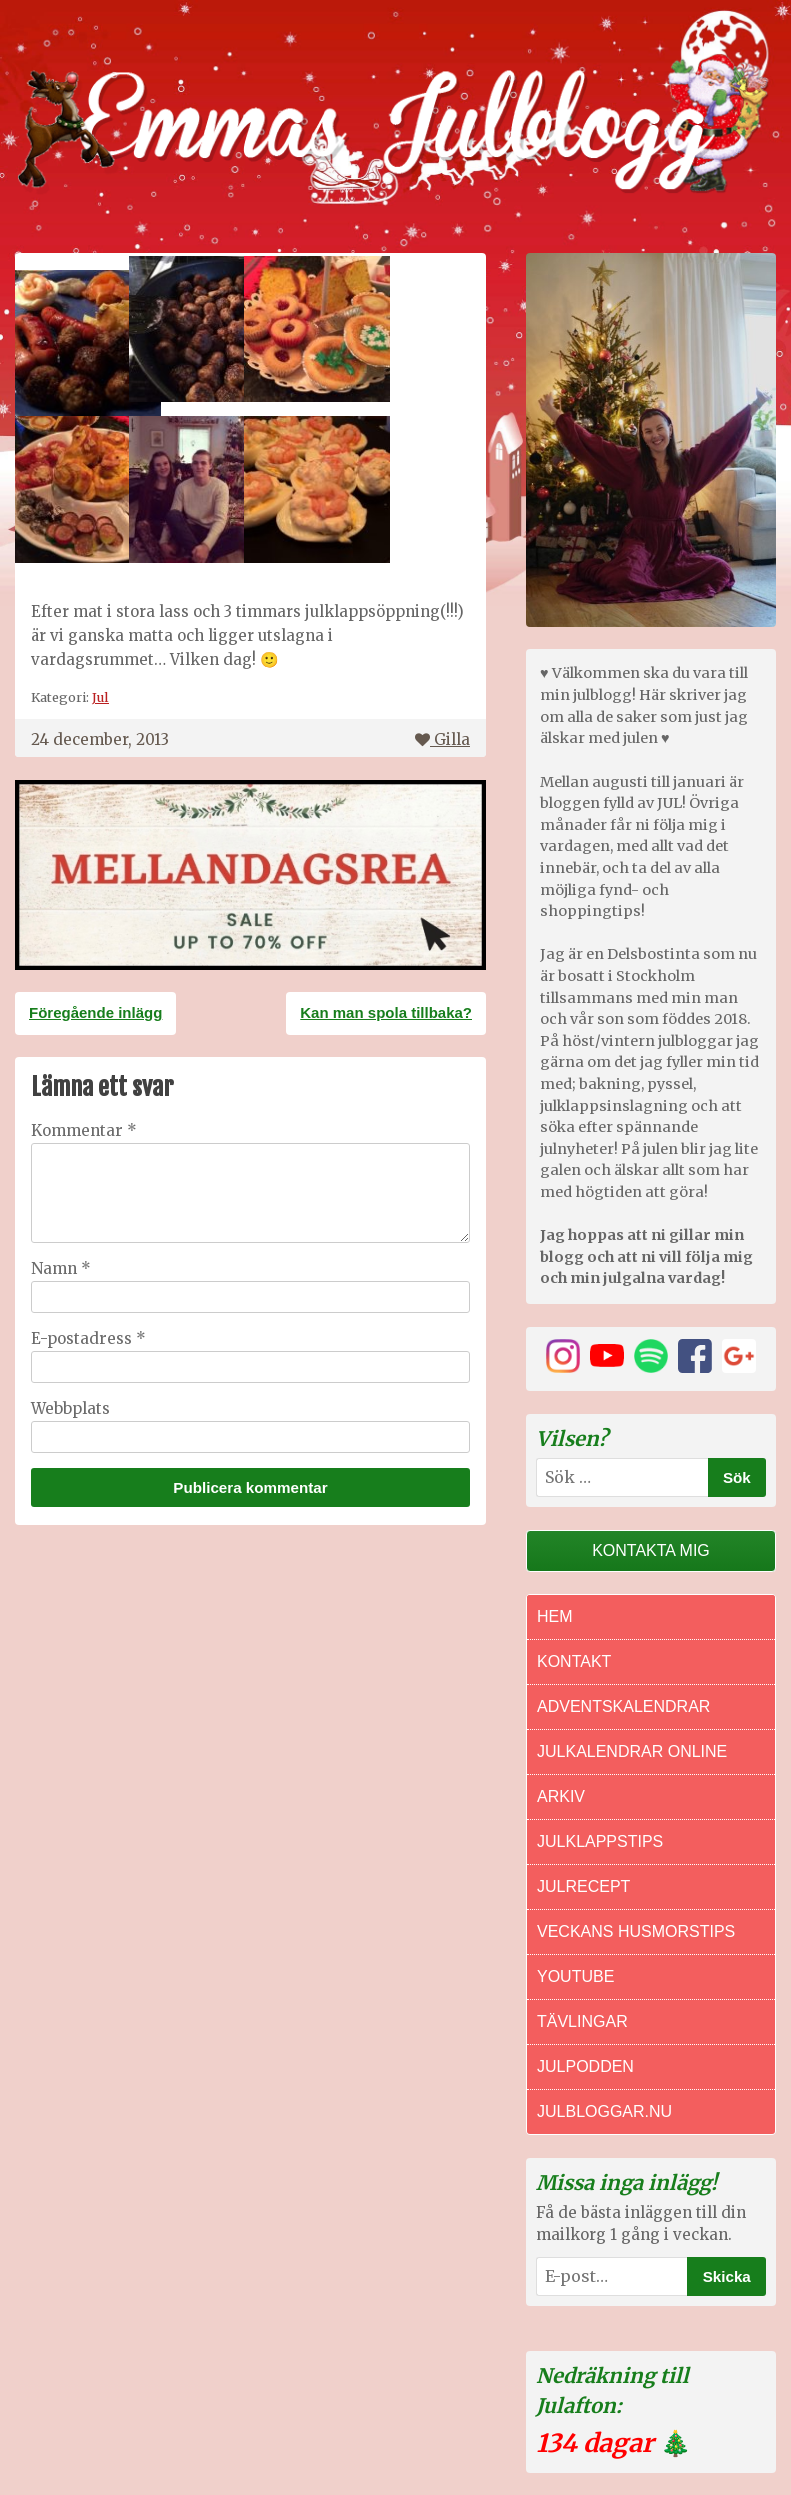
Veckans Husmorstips (636, 1931)
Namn (61, 1268)
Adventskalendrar (623, 1706)
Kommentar (84, 1130)
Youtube (575, 1976)
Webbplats (70, 1408)
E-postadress (88, 1338)
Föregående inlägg (95, 1012)
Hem (555, 1616)
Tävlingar (582, 2021)
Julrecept (583, 1886)
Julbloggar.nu (604, 2111)
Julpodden (585, 2066)
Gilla (442, 739)
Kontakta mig (651, 1550)
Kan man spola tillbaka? (386, 1012)
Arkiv (561, 1796)
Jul (100, 697)
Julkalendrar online (632, 1751)
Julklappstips (600, 1841)
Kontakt (574, 1661)
